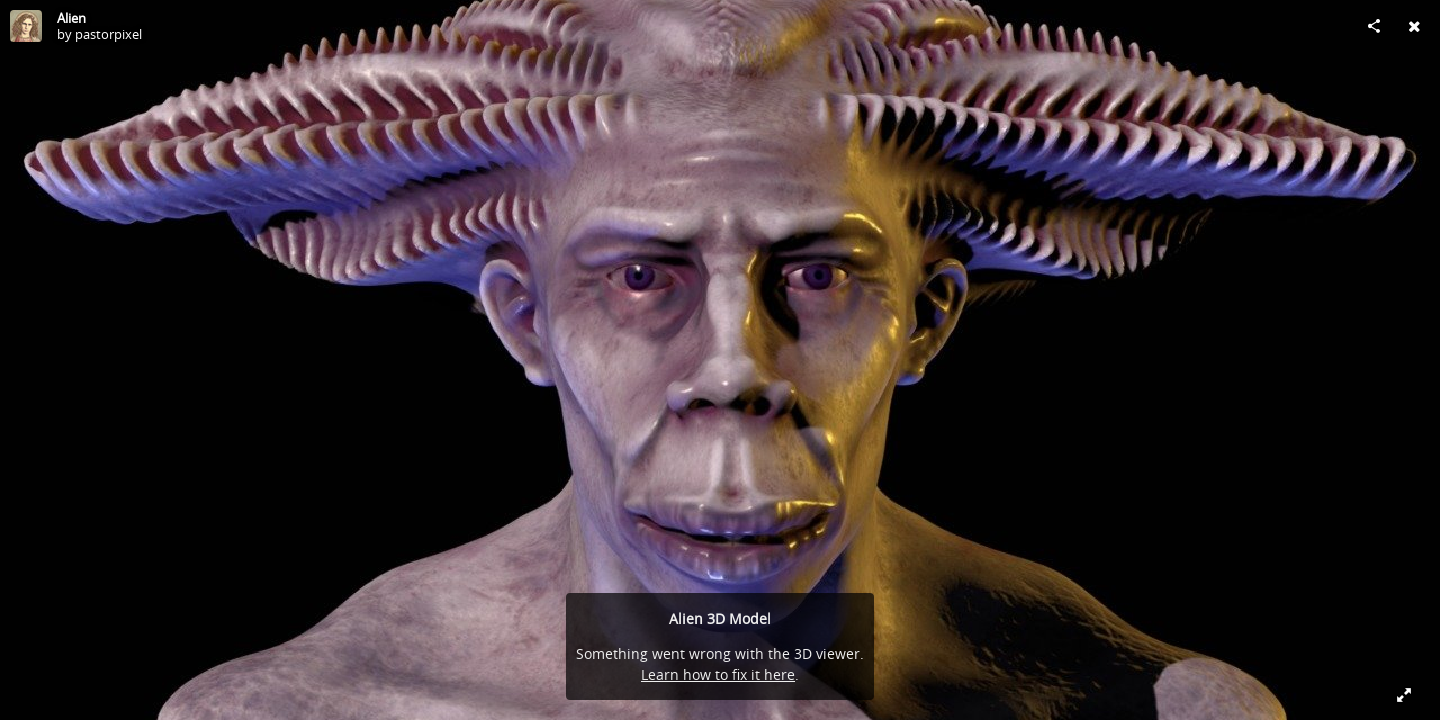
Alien (71, 18)
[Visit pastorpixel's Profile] (26, 26)
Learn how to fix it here (718, 674)
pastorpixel (108, 34)
